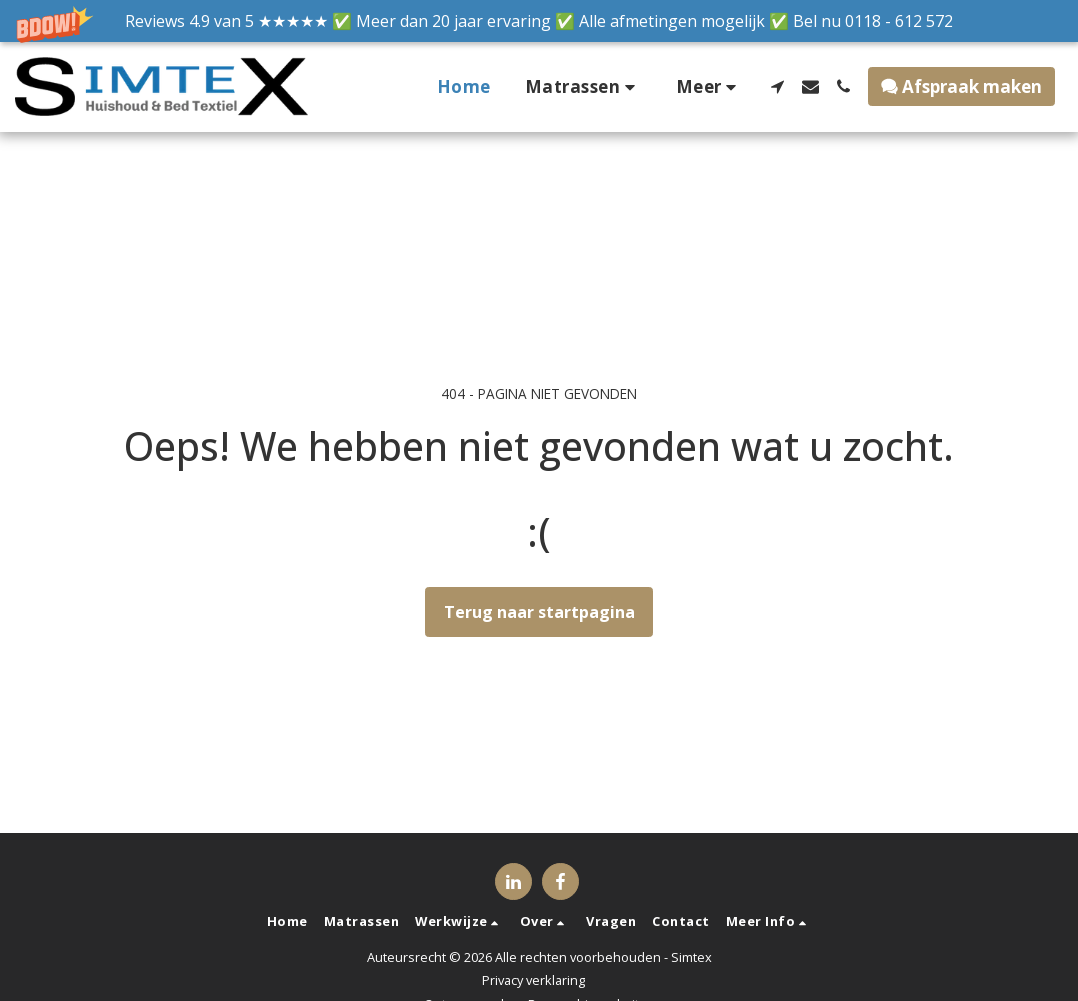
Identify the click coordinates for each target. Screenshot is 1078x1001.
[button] (539, 21)
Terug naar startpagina (539, 612)
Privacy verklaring (533, 980)
